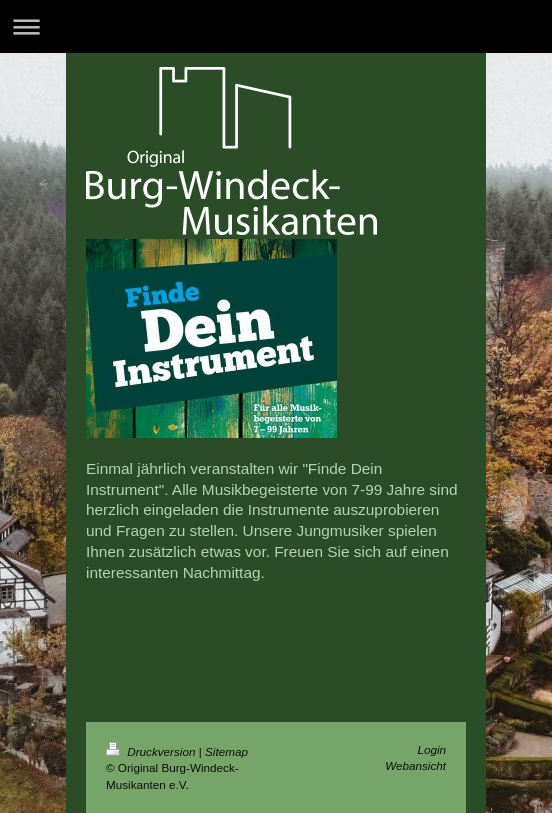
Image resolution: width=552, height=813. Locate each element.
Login (431, 749)
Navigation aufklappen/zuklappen (276, 26)
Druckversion (152, 751)
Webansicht (415, 765)
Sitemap (226, 751)
